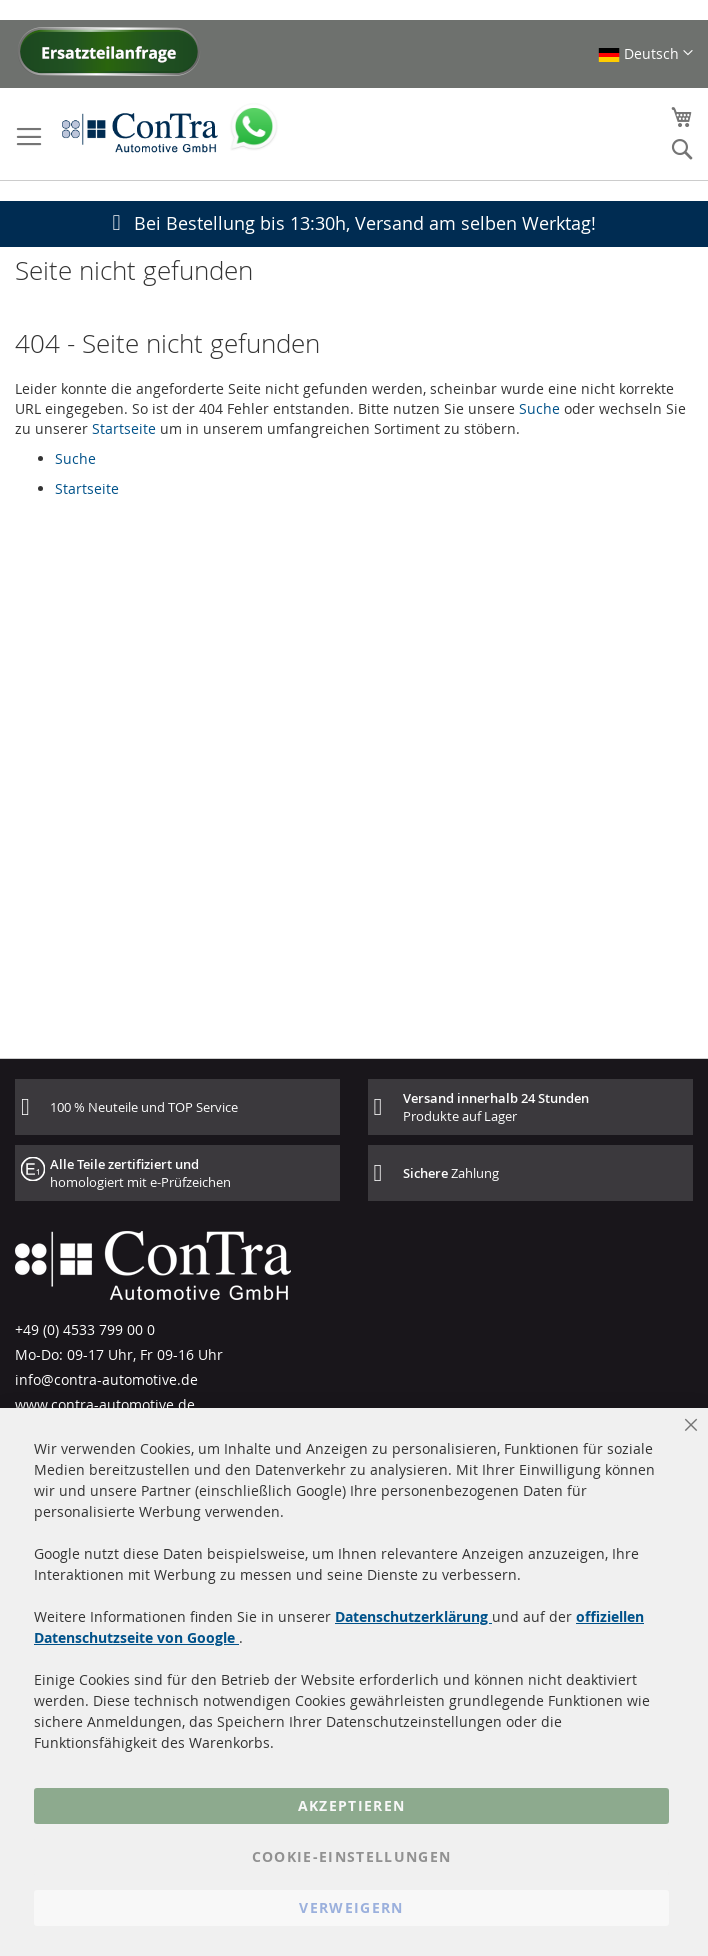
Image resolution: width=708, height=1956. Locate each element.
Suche (539, 408)
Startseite (124, 428)
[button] (645, 53)
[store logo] (140, 132)
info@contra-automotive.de (106, 1379)
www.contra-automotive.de (105, 1404)
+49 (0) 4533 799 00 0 (85, 1329)
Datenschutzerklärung (413, 1616)
